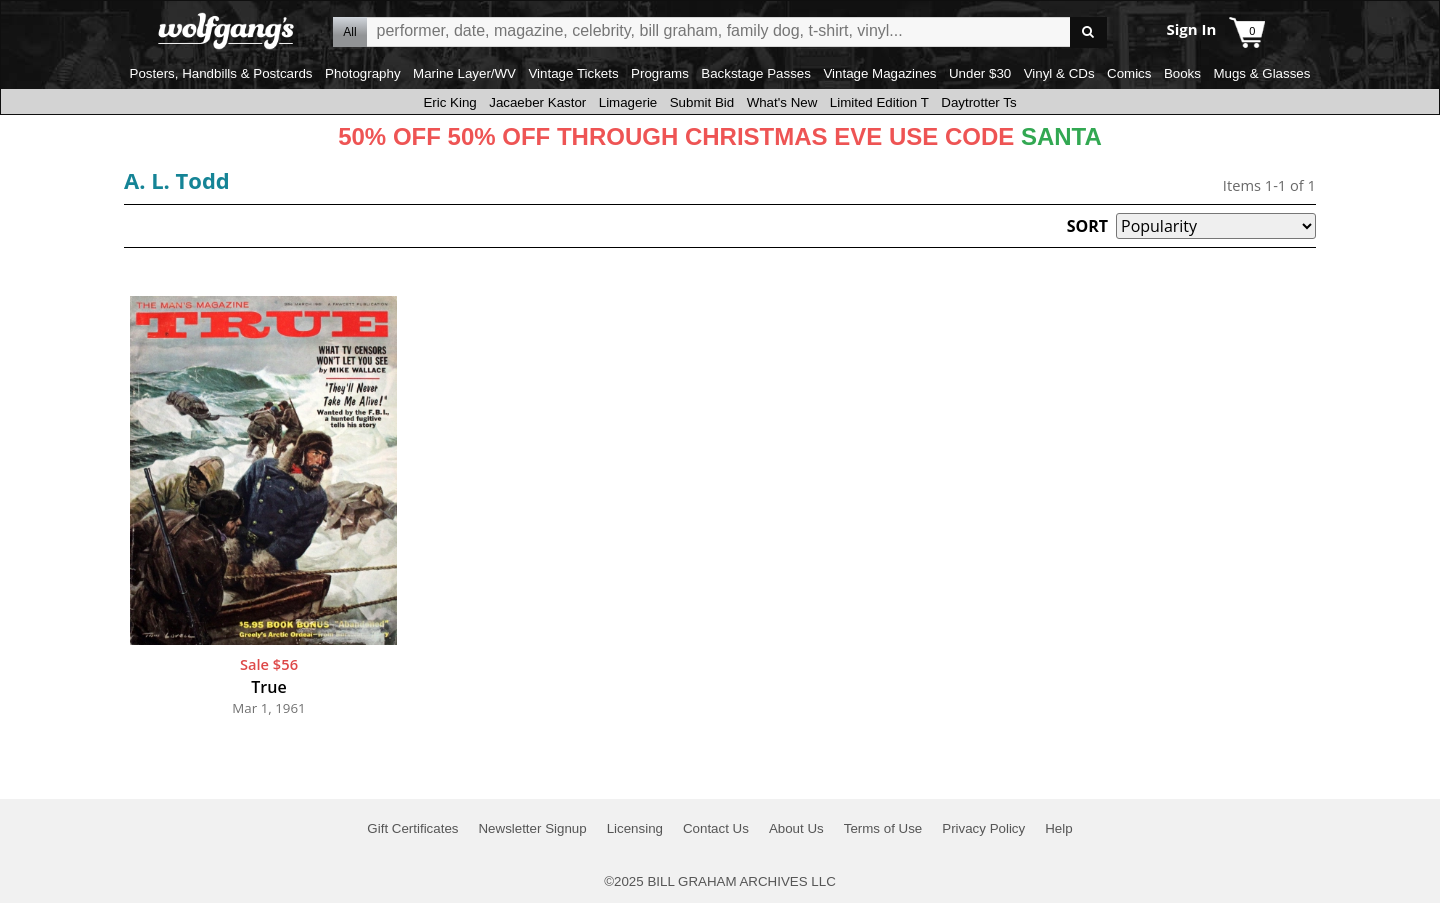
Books (1182, 73)
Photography (363, 73)
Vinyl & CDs (1059, 73)
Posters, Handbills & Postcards (221, 73)
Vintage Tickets (573, 73)
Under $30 (980, 73)
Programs (660, 73)
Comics (1129, 73)
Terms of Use (883, 828)
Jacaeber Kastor (537, 102)
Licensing (635, 828)
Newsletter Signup (532, 828)
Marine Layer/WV (464, 73)
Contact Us (716, 828)
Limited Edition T (879, 102)
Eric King (449, 102)
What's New (782, 102)
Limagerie (628, 102)
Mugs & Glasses (1261, 73)
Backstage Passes (756, 73)
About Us (796, 828)
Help (1058, 828)
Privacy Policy (983, 828)
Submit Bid (702, 102)
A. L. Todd (177, 180)
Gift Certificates (412, 828)
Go (1088, 32)
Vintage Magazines (879, 73)
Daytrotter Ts (978, 102)
